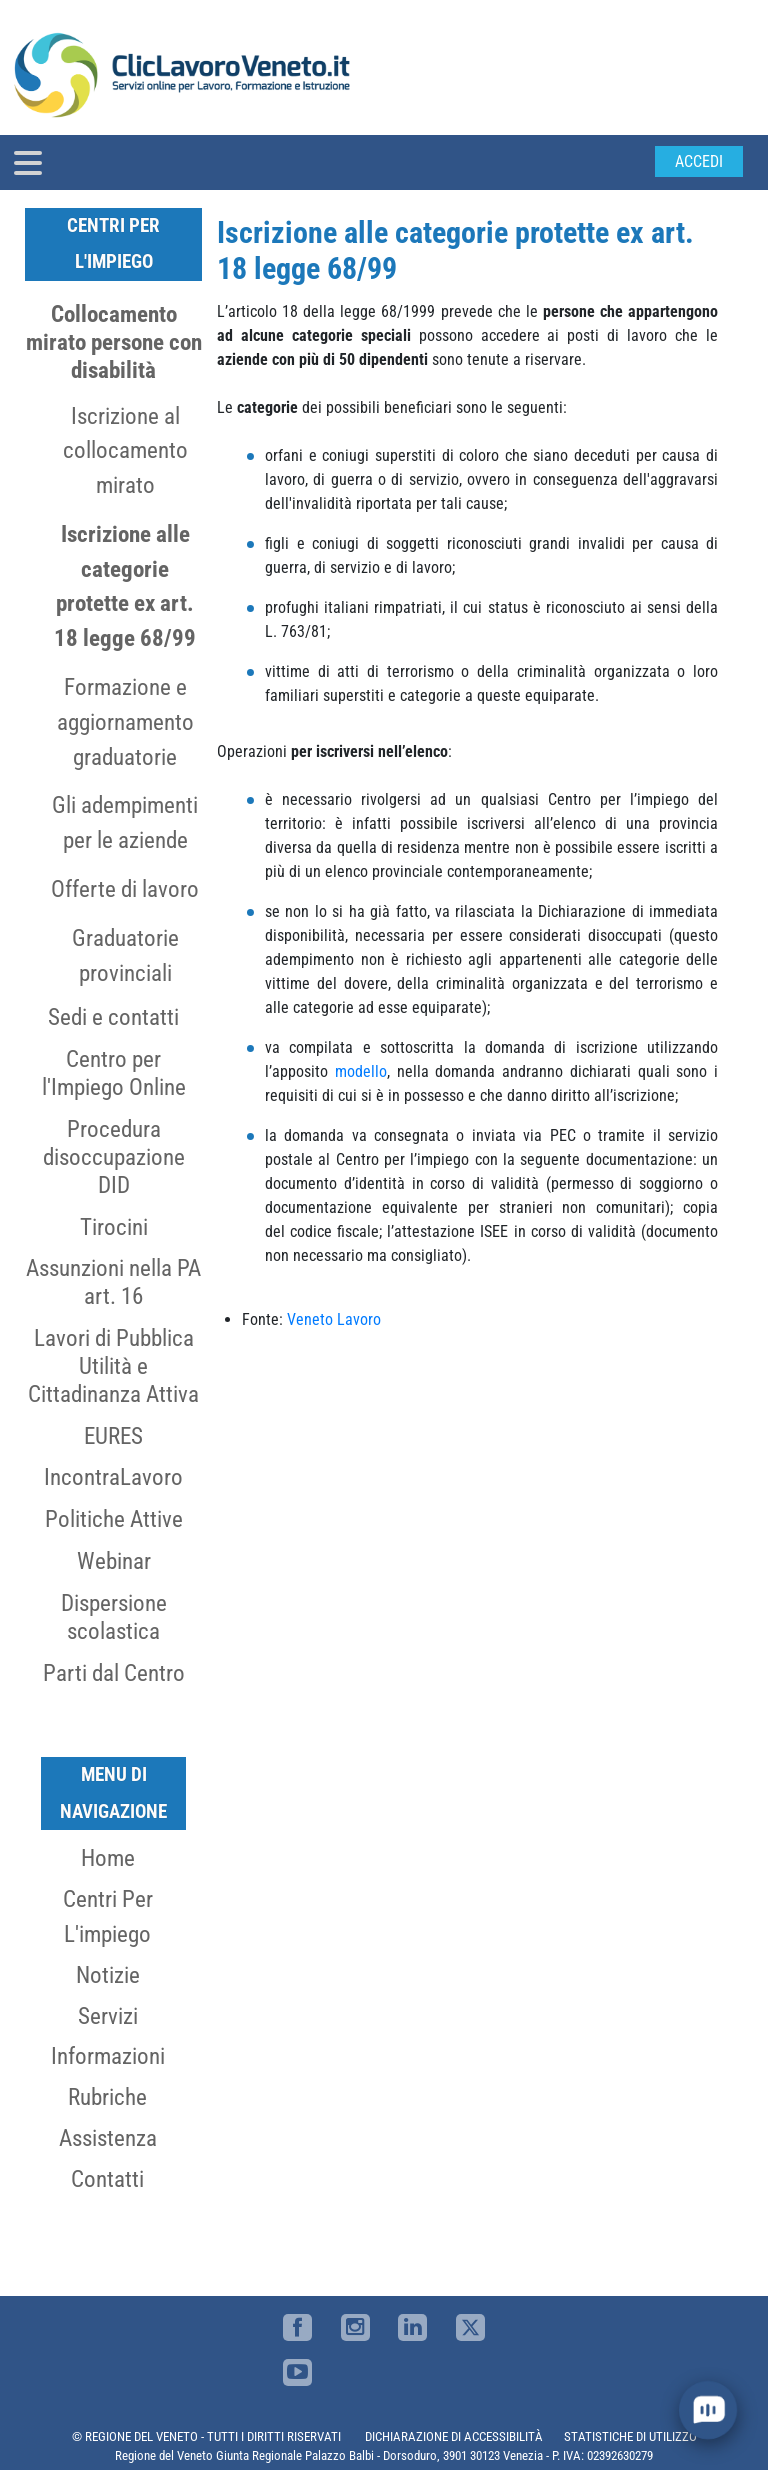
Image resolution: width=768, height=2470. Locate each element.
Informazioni (108, 2056)
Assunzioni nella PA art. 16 (113, 1282)
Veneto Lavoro (334, 1319)
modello (361, 1071)
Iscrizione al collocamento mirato (125, 451)
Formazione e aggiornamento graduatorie (125, 722)
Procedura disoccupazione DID (114, 1157)
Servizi (108, 2016)
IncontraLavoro (113, 1477)
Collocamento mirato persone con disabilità (114, 342)
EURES (113, 1436)
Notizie (108, 1975)
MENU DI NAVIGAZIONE (113, 1792)
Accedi (699, 161)
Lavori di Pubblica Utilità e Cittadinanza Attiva (113, 1366)
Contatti (107, 2179)
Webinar (114, 1561)
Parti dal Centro (114, 1673)
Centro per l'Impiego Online (114, 1073)
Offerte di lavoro (125, 889)
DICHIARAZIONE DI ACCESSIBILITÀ (454, 2436)
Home (108, 1858)
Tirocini (114, 1227)
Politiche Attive (114, 1519)
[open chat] (708, 2410)
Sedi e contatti (113, 1017)
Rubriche (107, 2097)
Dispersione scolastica (114, 1617)
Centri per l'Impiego (113, 243)
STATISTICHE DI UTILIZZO (630, 2436)
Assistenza (108, 2138)
